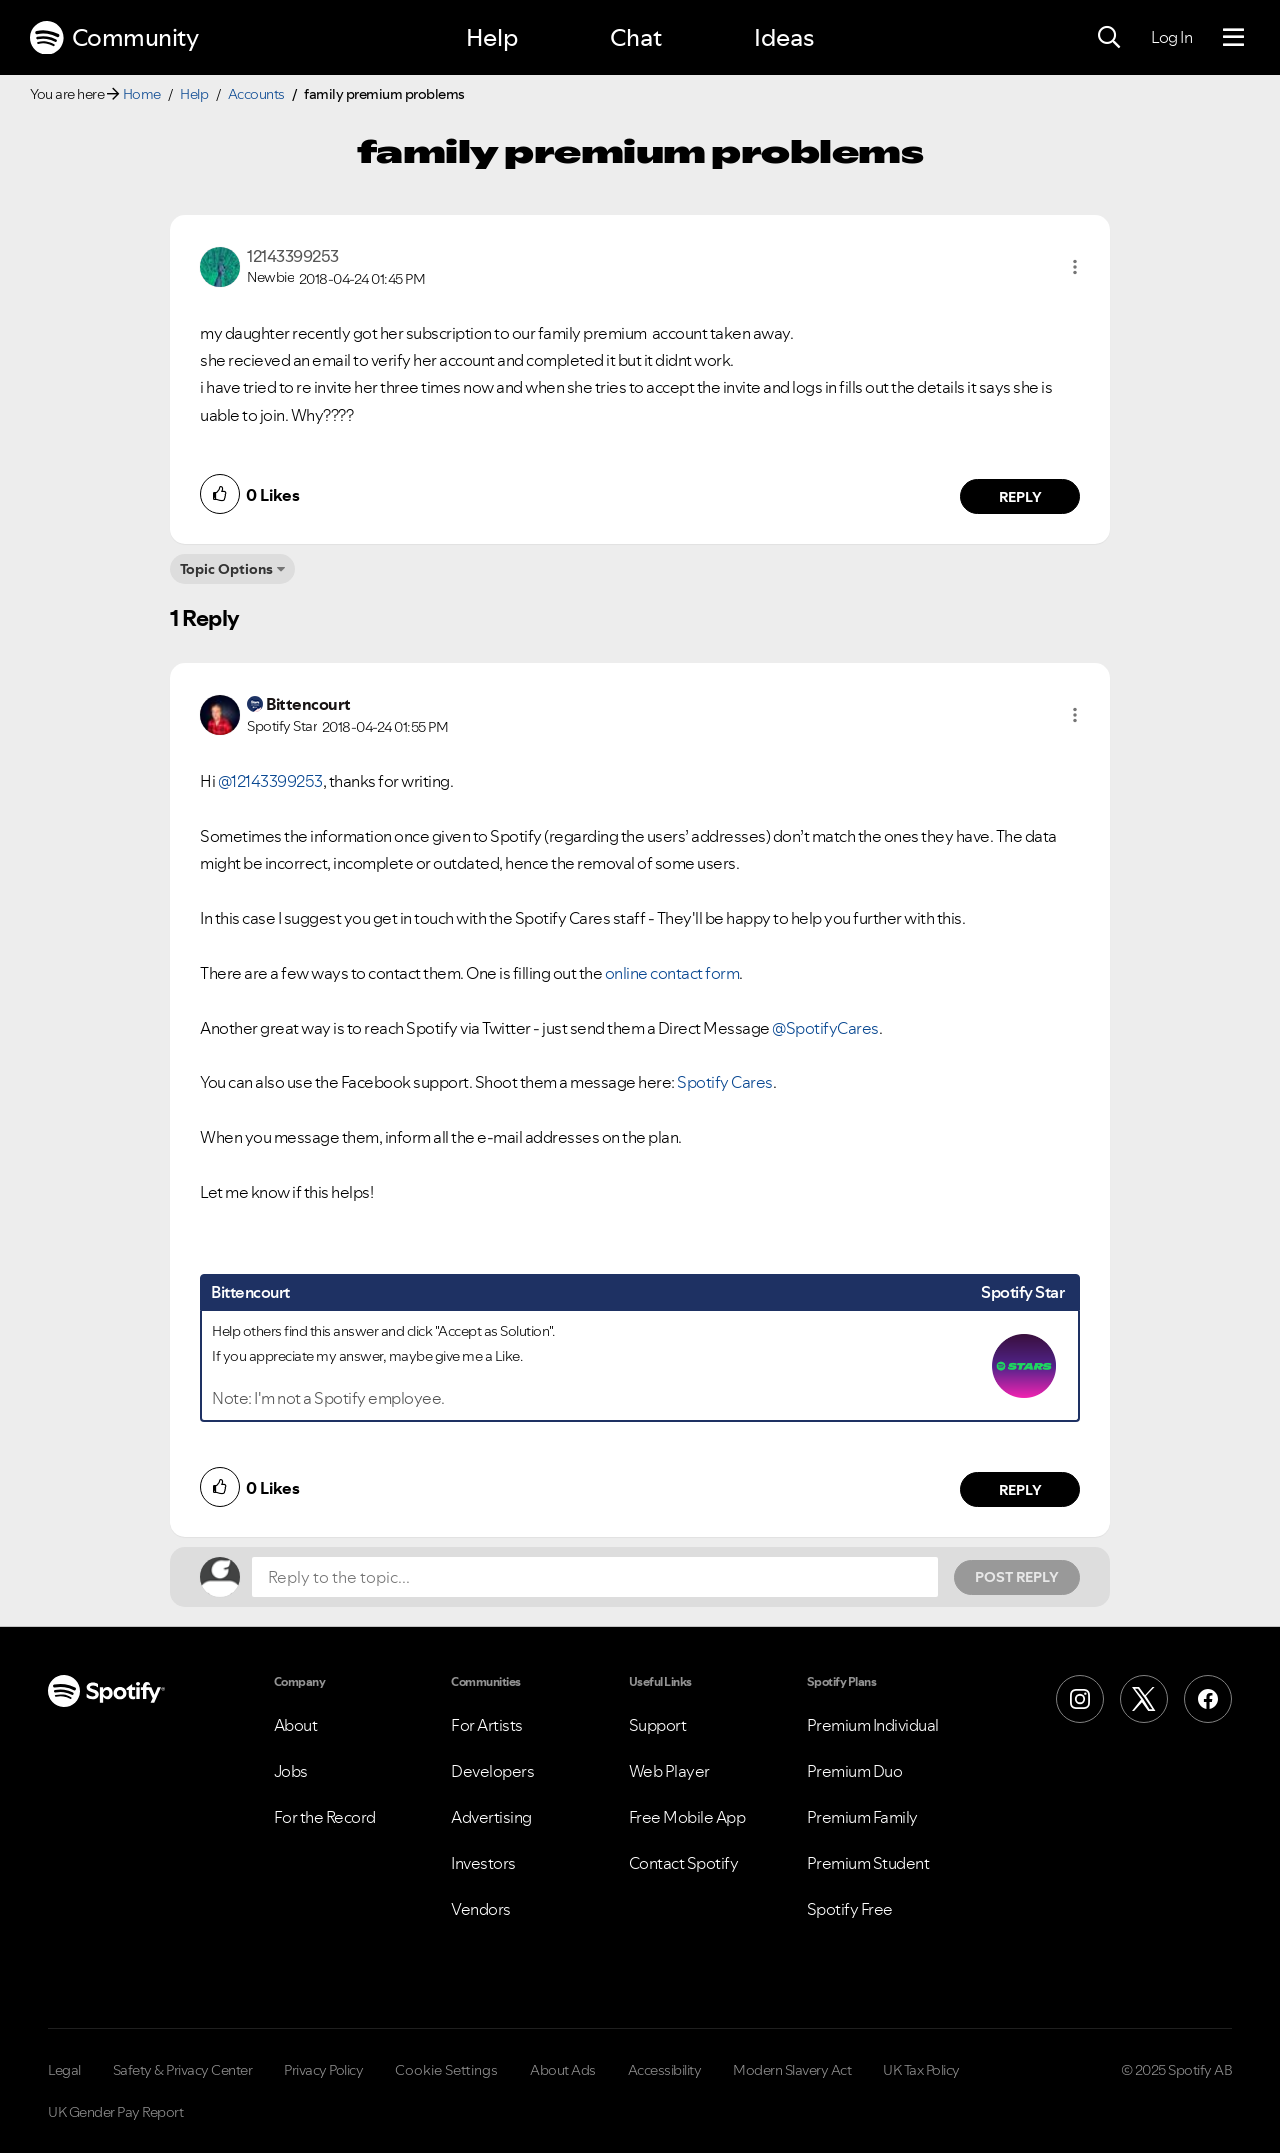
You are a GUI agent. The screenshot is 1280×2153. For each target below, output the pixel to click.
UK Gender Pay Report (115, 2112)
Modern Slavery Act (792, 2070)
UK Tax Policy (921, 2070)
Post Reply (1017, 1577)
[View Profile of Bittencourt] (308, 704)
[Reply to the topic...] (595, 1577)
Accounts (256, 94)
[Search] (1109, 38)
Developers (492, 1771)
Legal (64, 2070)
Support (658, 1725)
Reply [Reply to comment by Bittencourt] (1020, 1490)
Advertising (491, 1817)
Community (114, 38)
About (296, 1725)
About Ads (563, 2070)
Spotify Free (850, 1909)
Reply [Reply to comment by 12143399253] (1020, 497)
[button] (1075, 267)
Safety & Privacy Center (183, 2070)
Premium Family (862, 1817)
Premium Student (868, 1863)
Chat (636, 37)
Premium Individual (873, 1725)
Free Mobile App (687, 1817)
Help (492, 37)
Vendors (481, 1909)
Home (142, 94)
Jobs (291, 1771)
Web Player (669, 1771)
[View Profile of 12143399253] (293, 256)
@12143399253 (270, 781)
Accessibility (665, 2070)
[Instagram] (1080, 1699)
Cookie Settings (446, 2070)
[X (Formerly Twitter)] (1144, 1699)
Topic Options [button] (226, 569)
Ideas (784, 37)
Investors (483, 1863)
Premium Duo (855, 1771)
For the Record (325, 1817)
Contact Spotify (684, 1863)
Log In (1171, 37)
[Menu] (1233, 38)
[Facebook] (1208, 1699)
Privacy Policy (323, 2070)
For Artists (487, 1725)
